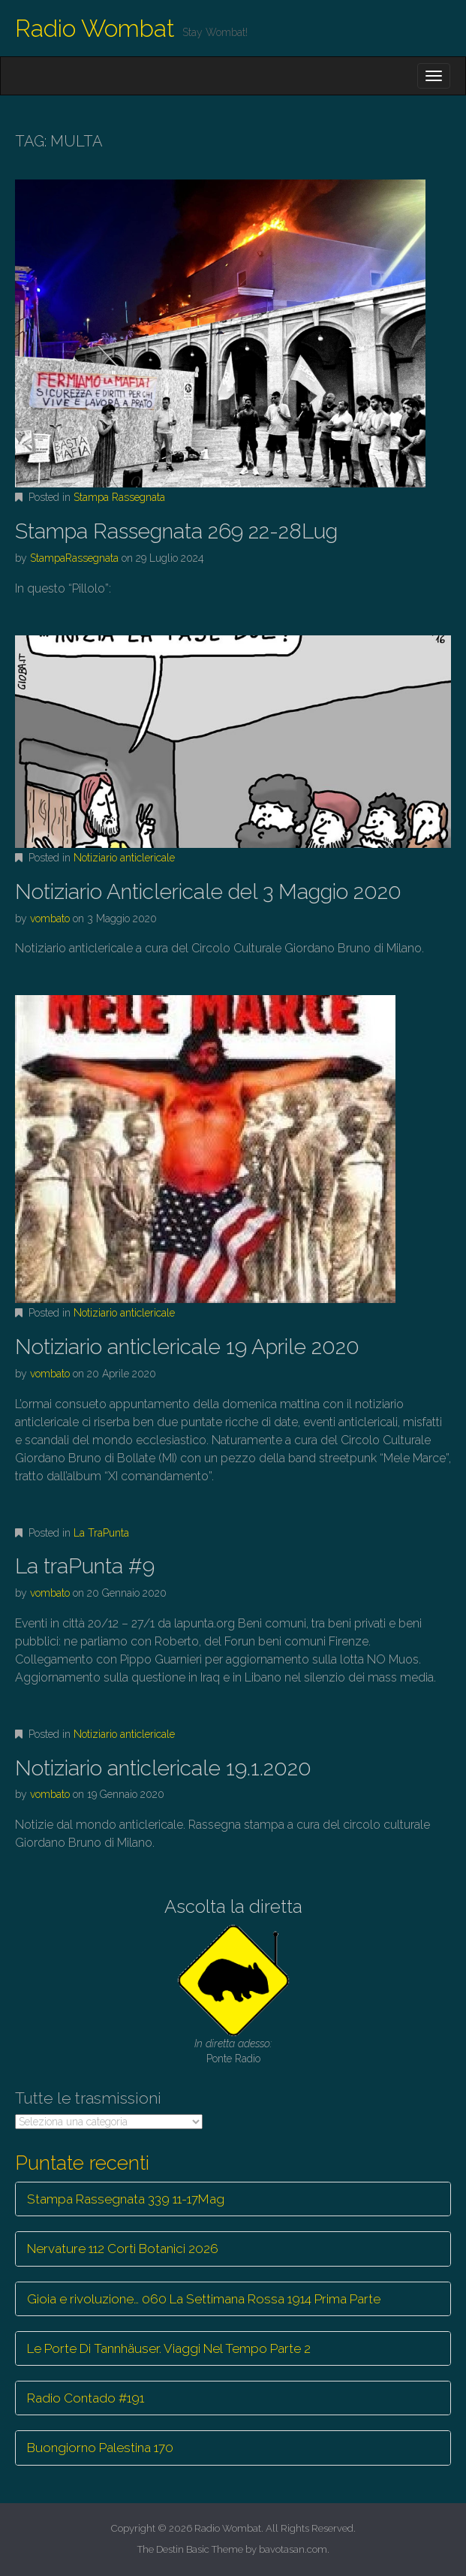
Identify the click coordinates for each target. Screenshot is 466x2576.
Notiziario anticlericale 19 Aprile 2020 (187, 1347)
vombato (50, 918)
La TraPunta (101, 1533)
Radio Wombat (95, 28)
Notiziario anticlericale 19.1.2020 (163, 1768)
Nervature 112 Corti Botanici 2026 (122, 2248)
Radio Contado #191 (85, 2398)
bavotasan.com (293, 2549)
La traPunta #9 (85, 1566)
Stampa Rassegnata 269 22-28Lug (176, 531)
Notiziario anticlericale (124, 858)
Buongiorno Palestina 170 (100, 2447)
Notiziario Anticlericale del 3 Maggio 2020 (208, 891)
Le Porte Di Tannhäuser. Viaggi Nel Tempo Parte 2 (169, 2348)
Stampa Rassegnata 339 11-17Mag (125, 2198)
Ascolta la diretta (233, 1906)
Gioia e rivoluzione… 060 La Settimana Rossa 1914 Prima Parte (203, 2298)
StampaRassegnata (74, 558)
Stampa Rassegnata (119, 497)
